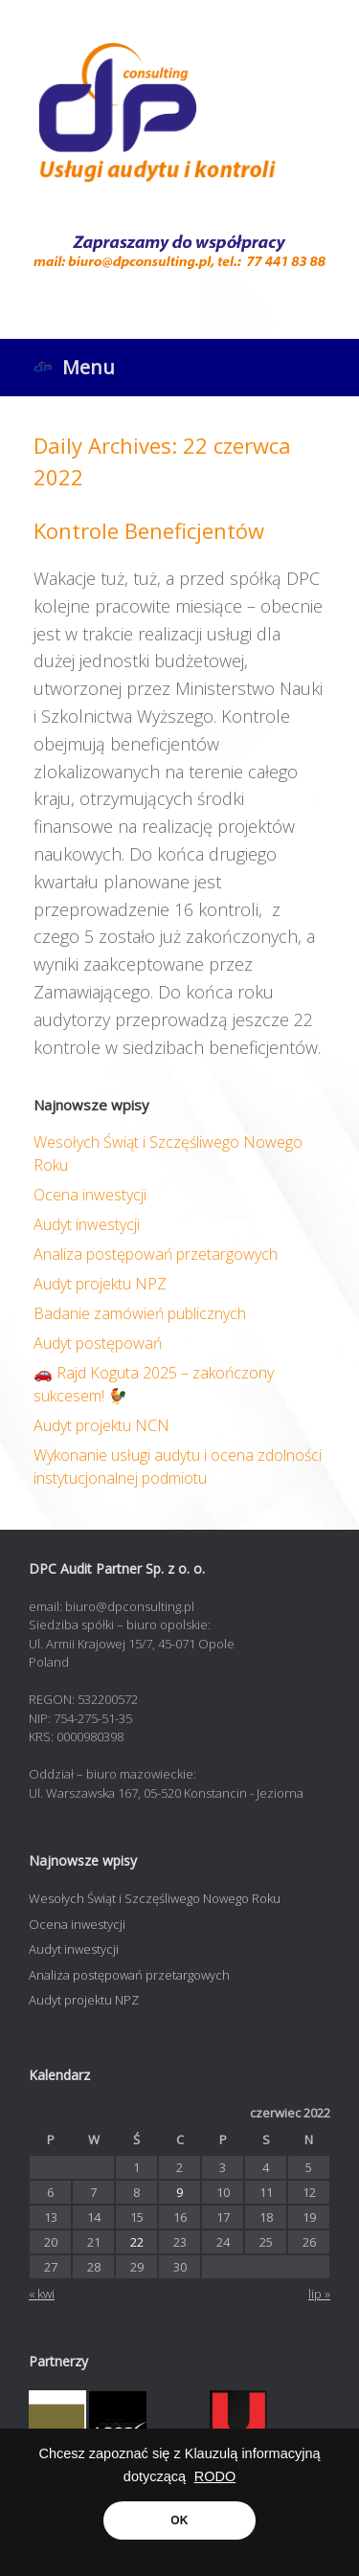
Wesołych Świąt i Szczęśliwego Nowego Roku (154, 1898)
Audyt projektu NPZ (100, 1283)
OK (179, 2520)
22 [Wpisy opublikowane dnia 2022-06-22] (137, 2242)
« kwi (42, 2293)
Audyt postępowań (98, 1343)
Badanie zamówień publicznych (140, 1313)
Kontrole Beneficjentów (149, 530)
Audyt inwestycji (87, 1224)
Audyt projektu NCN (101, 1425)
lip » (319, 2293)
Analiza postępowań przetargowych (156, 1254)
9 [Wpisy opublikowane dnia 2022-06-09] (179, 2192)
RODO (215, 2476)
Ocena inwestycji (90, 1194)
